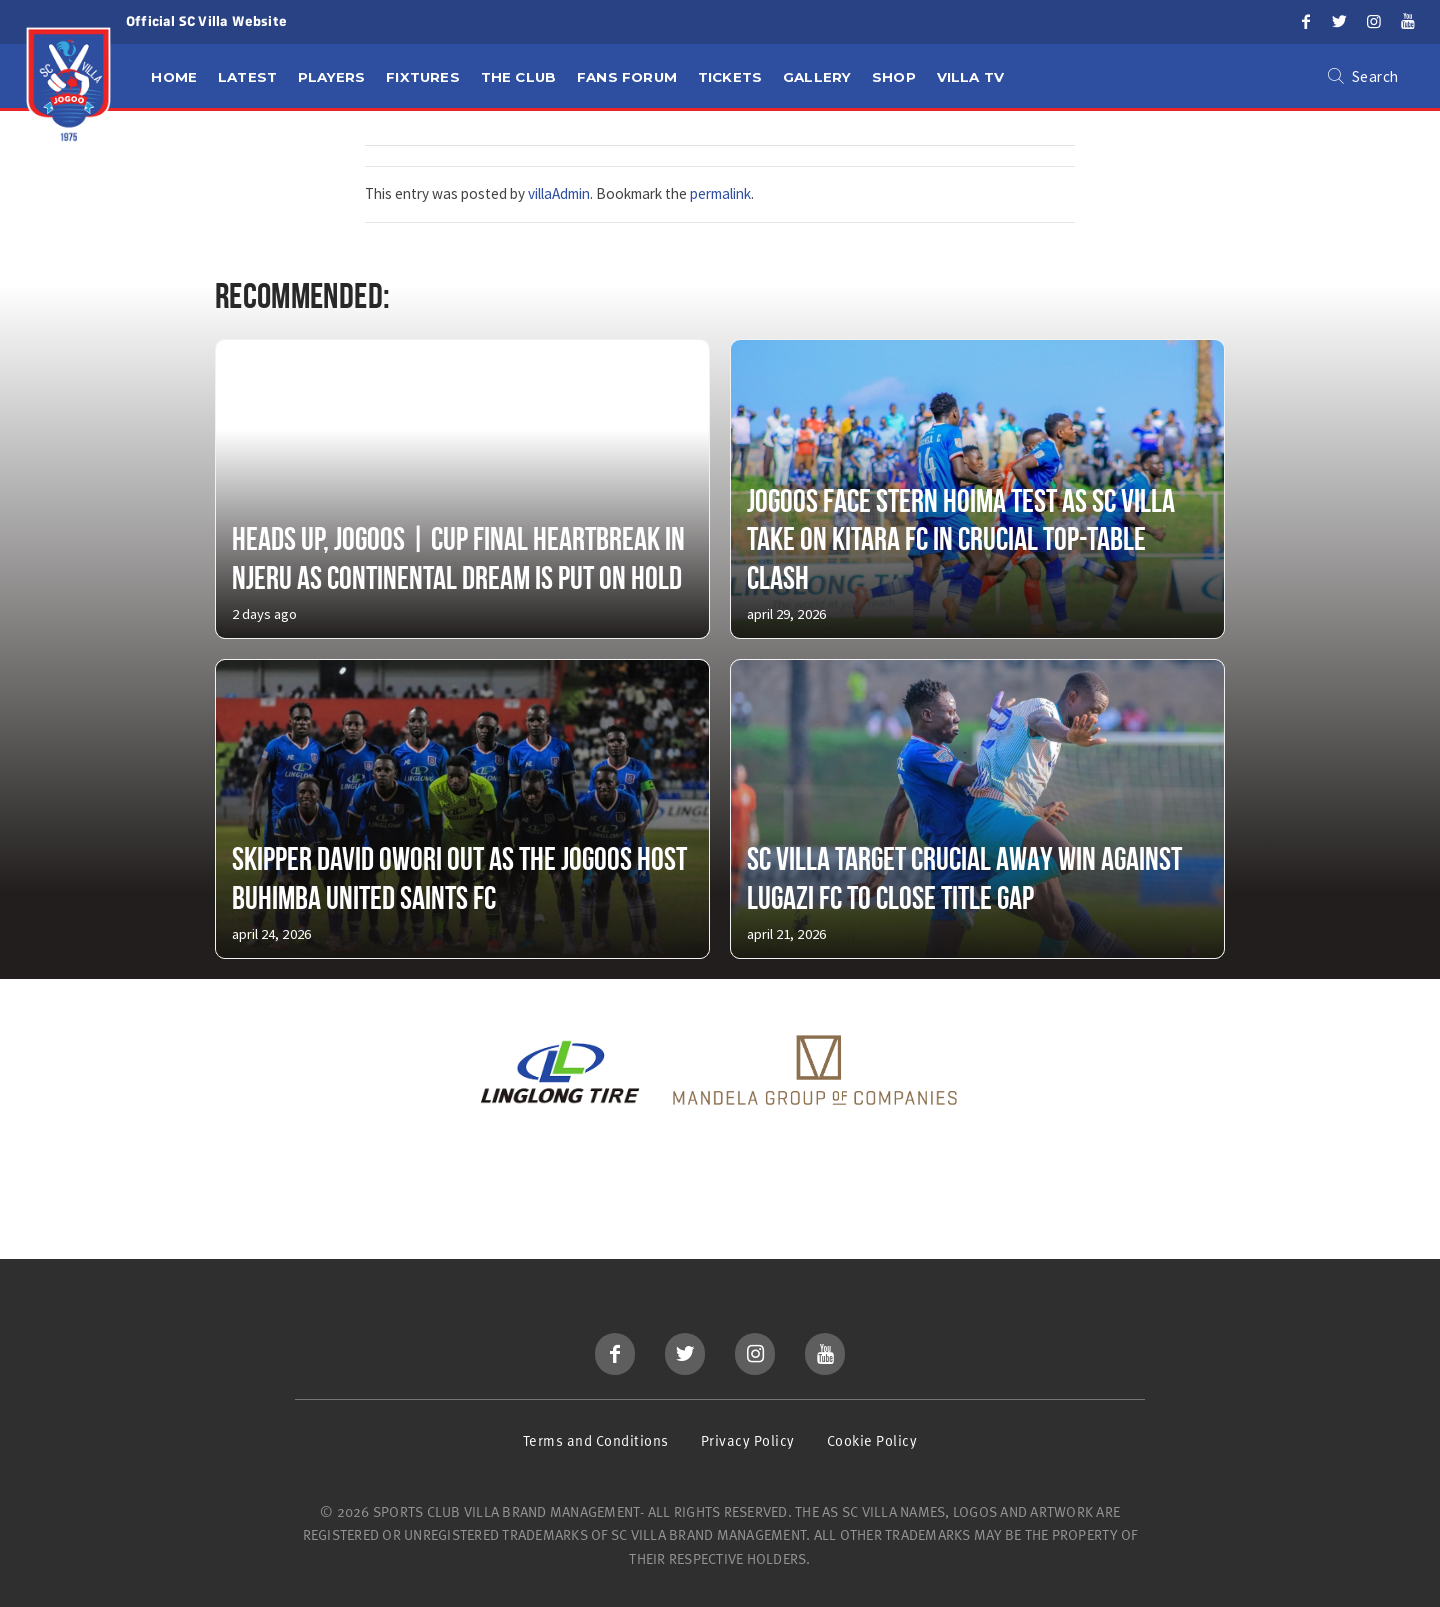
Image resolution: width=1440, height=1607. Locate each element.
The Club (519, 77)
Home (174, 77)
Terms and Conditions (596, 1440)
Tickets (730, 77)
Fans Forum (627, 77)
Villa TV (971, 77)
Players (331, 77)
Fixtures (423, 77)
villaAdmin (559, 193)
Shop (894, 77)
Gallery (817, 77)
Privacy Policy (748, 1440)
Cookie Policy (872, 1440)
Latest (247, 77)
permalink (720, 193)
